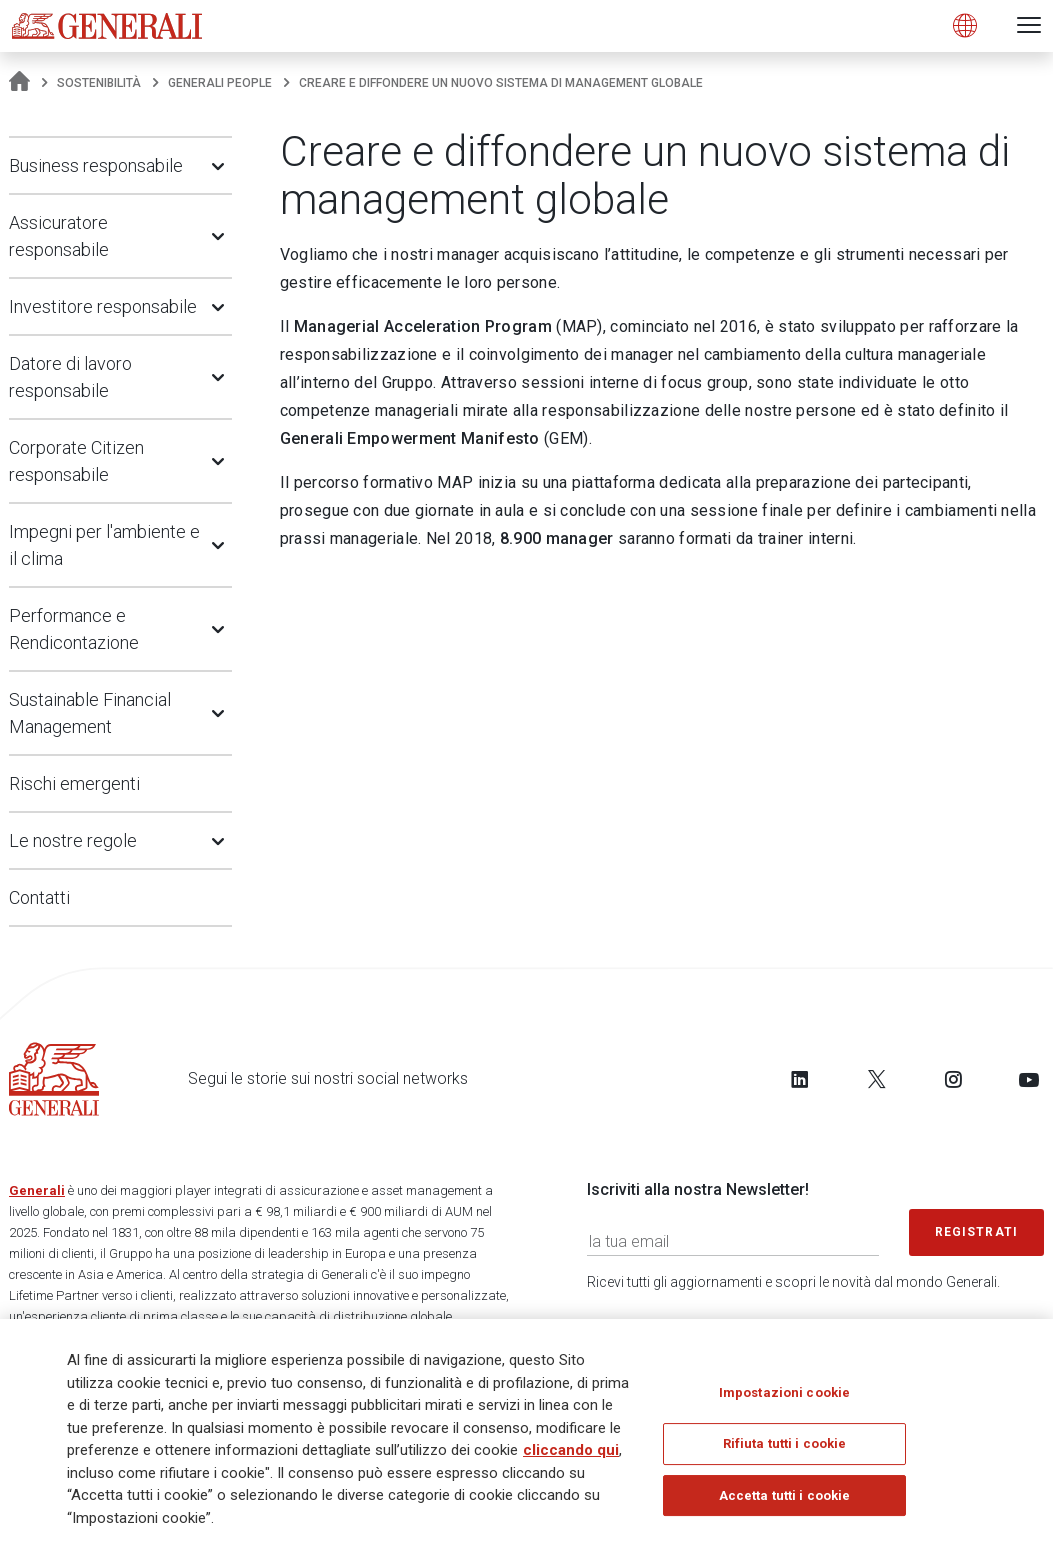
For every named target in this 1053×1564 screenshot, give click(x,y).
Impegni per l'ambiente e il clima (104, 545)
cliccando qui (571, 1451)
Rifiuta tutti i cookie (785, 1444)
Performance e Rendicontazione (74, 629)
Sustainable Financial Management (90, 713)
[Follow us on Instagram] (953, 1079)
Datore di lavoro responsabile (70, 377)
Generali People (220, 83)
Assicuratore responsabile (59, 236)
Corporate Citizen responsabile (76, 461)
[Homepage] (19, 83)
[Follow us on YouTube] (1029, 1079)
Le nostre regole (73, 840)
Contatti (39, 897)
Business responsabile (96, 165)
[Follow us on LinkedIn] (800, 1079)
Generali (37, 1190)
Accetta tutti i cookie (785, 1496)
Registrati (977, 1232)
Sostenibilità (99, 83)
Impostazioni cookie (784, 1392)
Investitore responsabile (103, 306)
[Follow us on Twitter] (877, 1079)
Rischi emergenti (74, 783)
